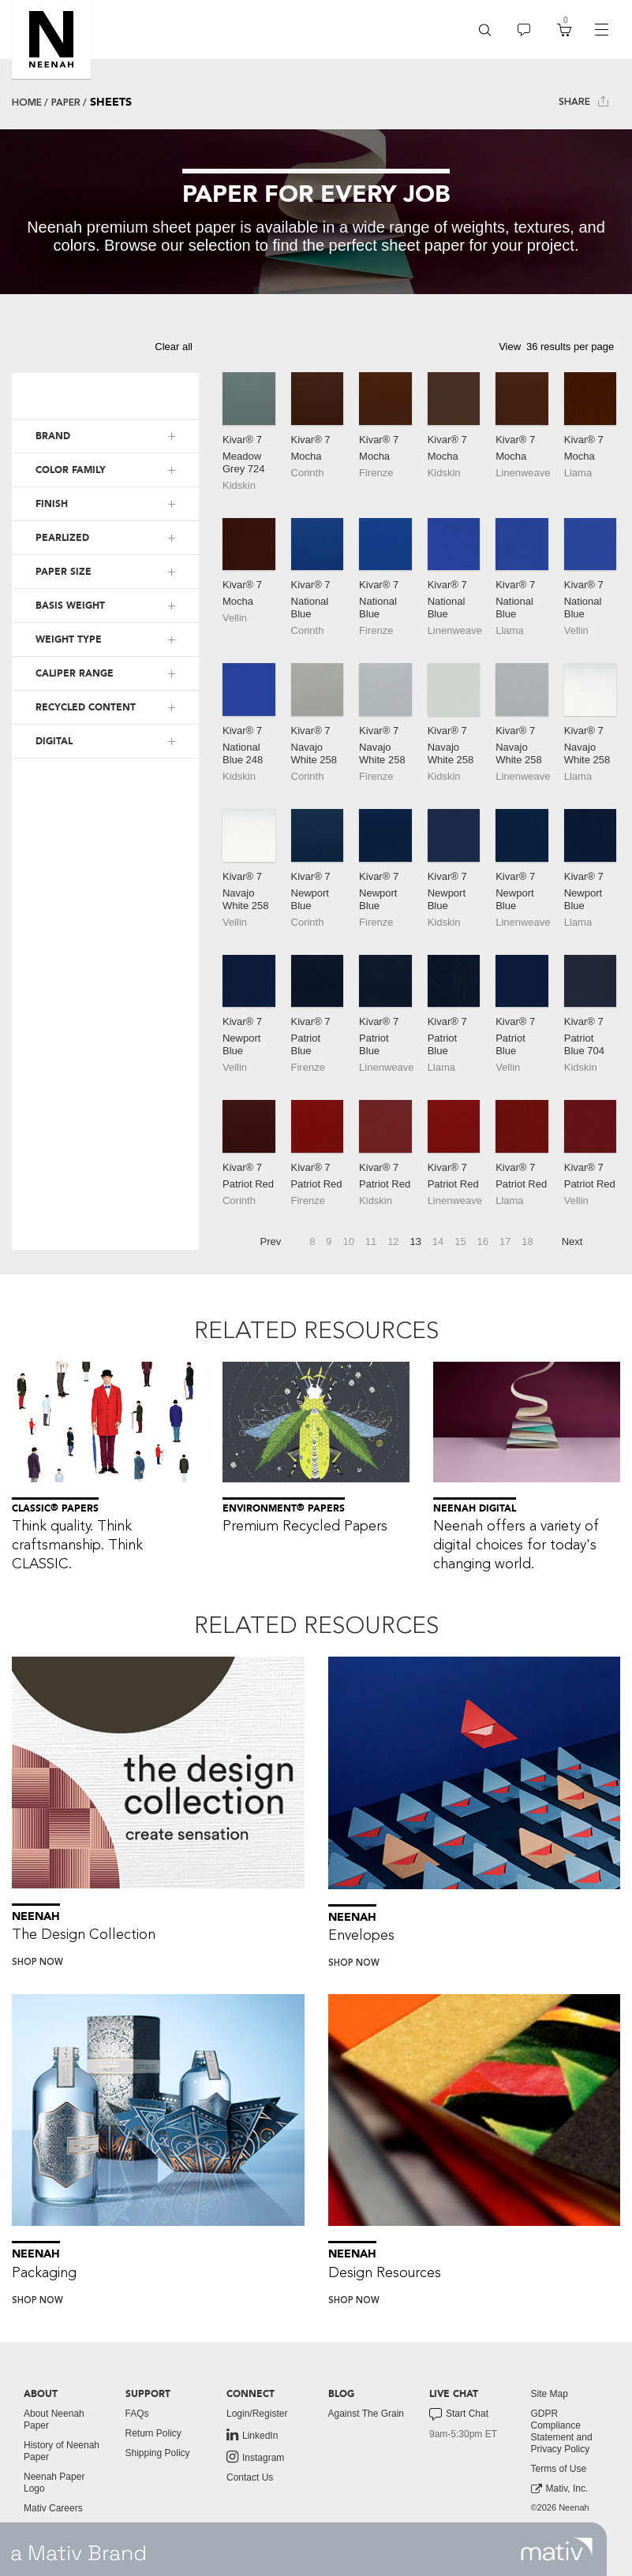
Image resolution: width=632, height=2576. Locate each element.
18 (527, 1241)
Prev (271, 1241)
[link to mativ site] (556, 2549)
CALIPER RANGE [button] (75, 673)
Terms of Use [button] (559, 2468)
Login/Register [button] (256, 2413)
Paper (65, 102)
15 (460, 1241)
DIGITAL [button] (54, 741)
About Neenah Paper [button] (54, 2419)
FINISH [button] (52, 503)
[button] (51, 39)
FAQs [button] (137, 2413)
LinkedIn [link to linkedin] (252, 2435)
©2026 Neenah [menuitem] (560, 2507)
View (510, 346)
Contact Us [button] (249, 2477)
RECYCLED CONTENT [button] (86, 707)
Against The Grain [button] (366, 2413)
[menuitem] (485, 29)
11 (370, 1241)
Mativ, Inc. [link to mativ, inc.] (560, 2489)
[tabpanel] (316, 211)
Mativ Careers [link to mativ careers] (53, 2508)
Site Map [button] (549, 2393)
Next (572, 1241)
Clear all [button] (174, 346)
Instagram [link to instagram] (255, 2457)
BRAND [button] (53, 436)
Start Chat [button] (458, 2414)
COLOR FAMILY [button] (71, 469)
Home (27, 102)
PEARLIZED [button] (62, 537)
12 (392, 1241)
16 (482, 1241)
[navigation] (601, 30)
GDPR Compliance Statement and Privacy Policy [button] (562, 2431)
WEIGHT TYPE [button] (69, 639)
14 (437, 1241)
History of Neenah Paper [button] (61, 2451)
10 (347, 1241)
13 (415, 1241)
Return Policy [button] (153, 2433)
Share (583, 101)
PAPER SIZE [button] (64, 571)
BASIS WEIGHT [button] (70, 605)
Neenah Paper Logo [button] (54, 2482)
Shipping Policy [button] (157, 2453)
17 (504, 1241)
